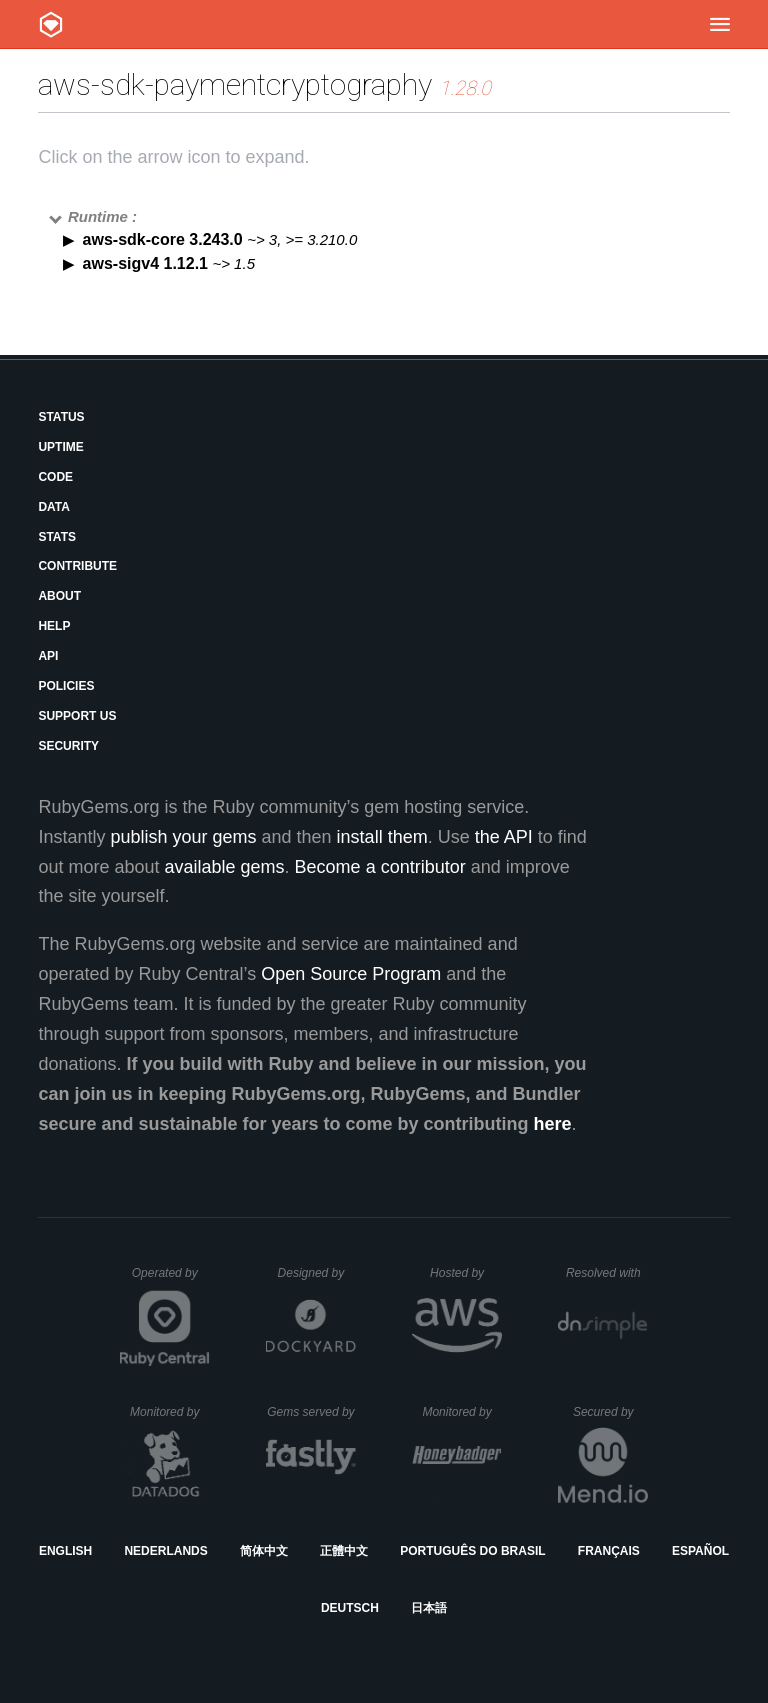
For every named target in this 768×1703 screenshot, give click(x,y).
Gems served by (311, 1412)
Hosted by (466, 1273)
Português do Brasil (472, 1551)
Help (54, 626)
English (65, 1551)
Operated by (171, 1280)
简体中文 (264, 1551)
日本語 (429, 1608)
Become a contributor (380, 867)
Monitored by (170, 1412)
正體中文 (344, 1551)
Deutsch (350, 1608)
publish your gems (183, 837)
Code (55, 477)
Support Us (77, 716)
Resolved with (607, 1273)
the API (504, 837)
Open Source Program (351, 974)
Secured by (610, 1412)
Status (61, 417)
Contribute (77, 566)
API (48, 656)
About (59, 596)
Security (68, 746)
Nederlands (165, 1551)
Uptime (60, 447)
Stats (57, 537)
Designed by (317, 1273)
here (553, 1124)
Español (700, 1551)
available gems (225, 867)
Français (609, 1551)
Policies (66, 686)
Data (54, 507)
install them (382, 837)
